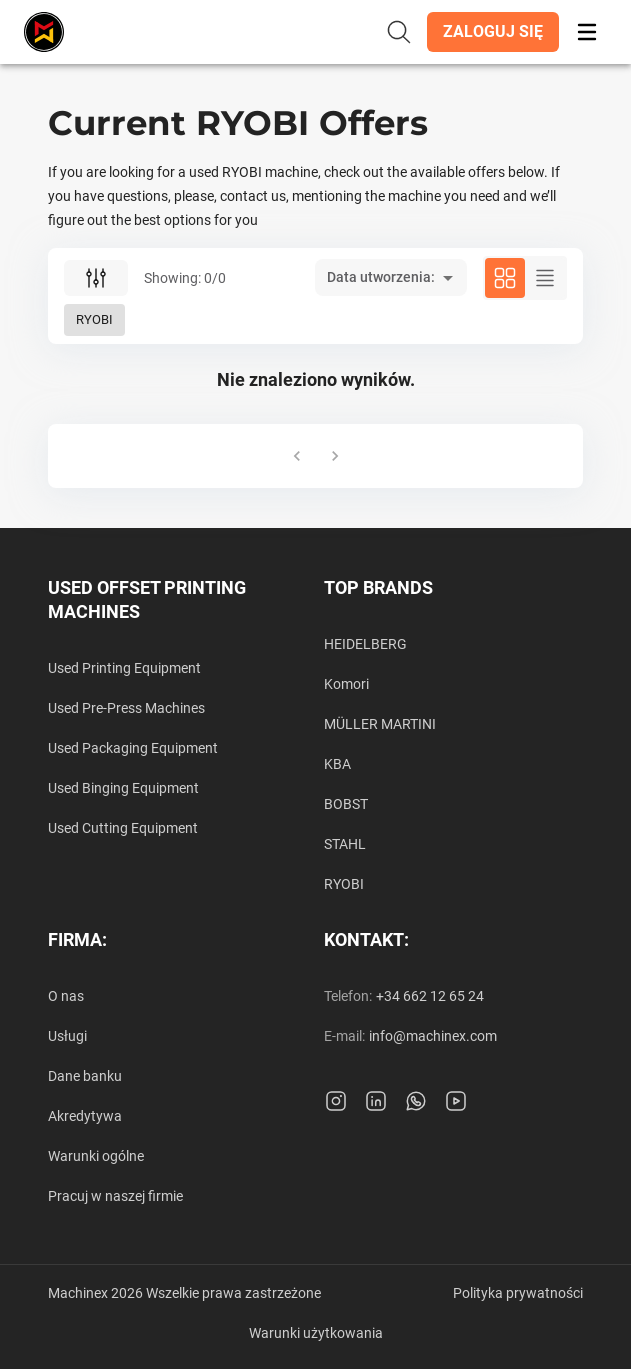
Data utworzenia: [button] (381, 277)
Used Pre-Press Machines (126, 708)
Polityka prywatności (518, 1293)
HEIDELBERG (365, 644)
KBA (337, 764)
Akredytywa (85, 1116)
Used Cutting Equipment (123, 828)
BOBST (346, 804)
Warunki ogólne (96, 1156)
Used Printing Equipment (124, 668)
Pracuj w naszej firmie (115, 1196)
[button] (493, 32)
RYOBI (344, 884)
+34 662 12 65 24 (430, 996)
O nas (66, 996)
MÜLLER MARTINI (380, 724)
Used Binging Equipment (123, 788)
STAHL (345, 844)
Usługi (67, 1036)
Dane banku (85, 1076)
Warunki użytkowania (316, 1333)
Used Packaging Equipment (133, 748)
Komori (346, 684)
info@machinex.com (433, 1036)
